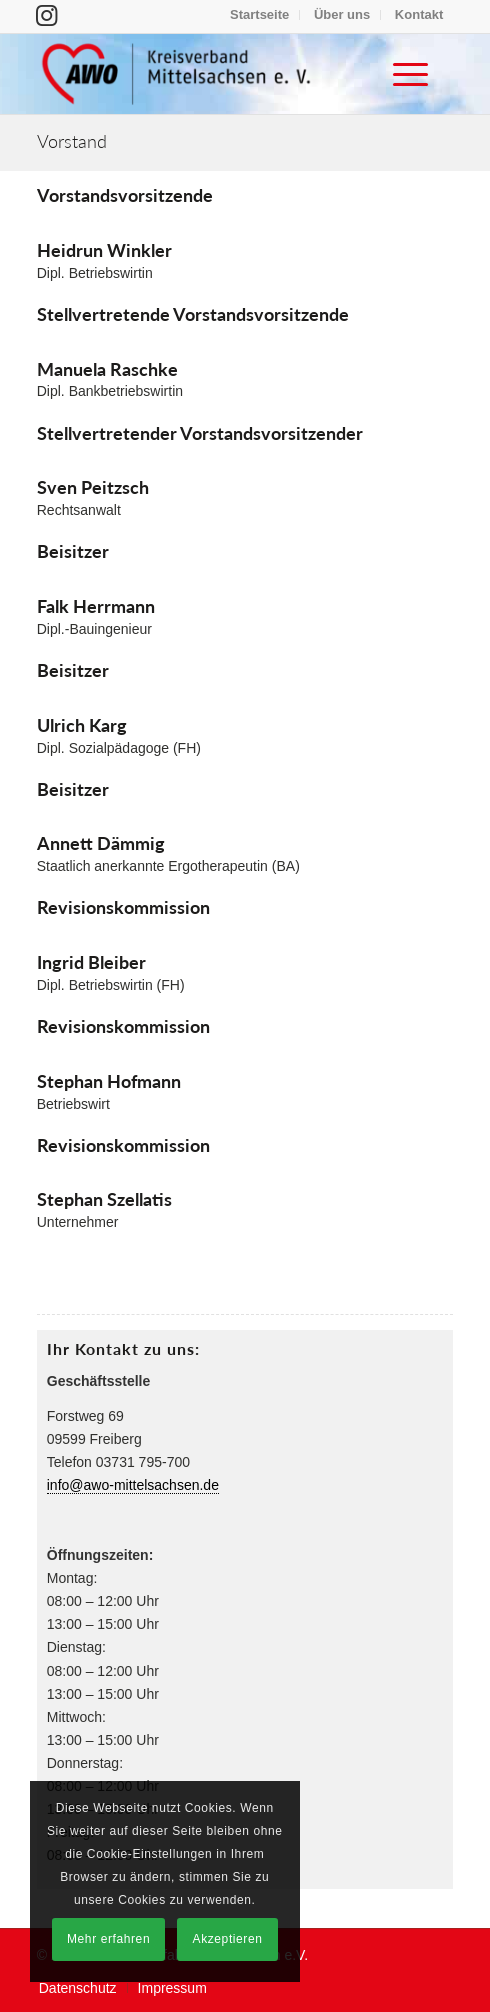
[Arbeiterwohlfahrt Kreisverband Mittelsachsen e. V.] (203, 74)
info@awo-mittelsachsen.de (133, 1485)
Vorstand (72, 141)
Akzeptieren (228, 1939)
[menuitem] (260, 15)
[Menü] (400, 74)
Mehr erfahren (108, 1939)
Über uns (342, 14)
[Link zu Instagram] (46, 15)
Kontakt (419, 14)
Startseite (259, 14)
